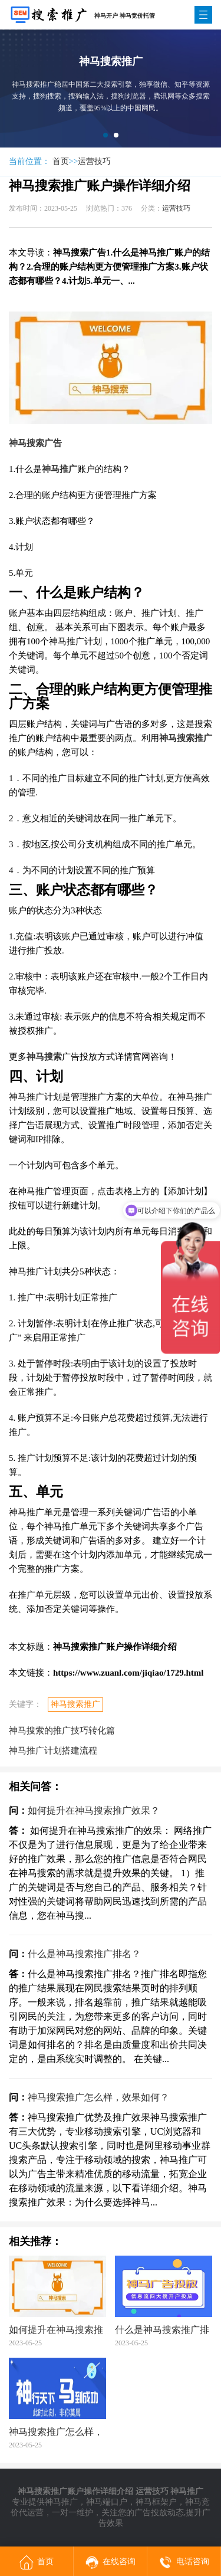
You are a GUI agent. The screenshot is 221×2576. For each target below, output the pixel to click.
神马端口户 (106, 2502)
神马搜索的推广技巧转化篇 (62, 1730)
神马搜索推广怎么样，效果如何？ (98, 2097)
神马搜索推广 (75, 1704)
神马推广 (61, 2502)
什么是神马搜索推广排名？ (84, 1954)
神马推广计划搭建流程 (53, 1750)
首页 (60, 161)
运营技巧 (94, 161)
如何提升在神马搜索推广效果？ (94, 1810)
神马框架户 (156, 2502)
